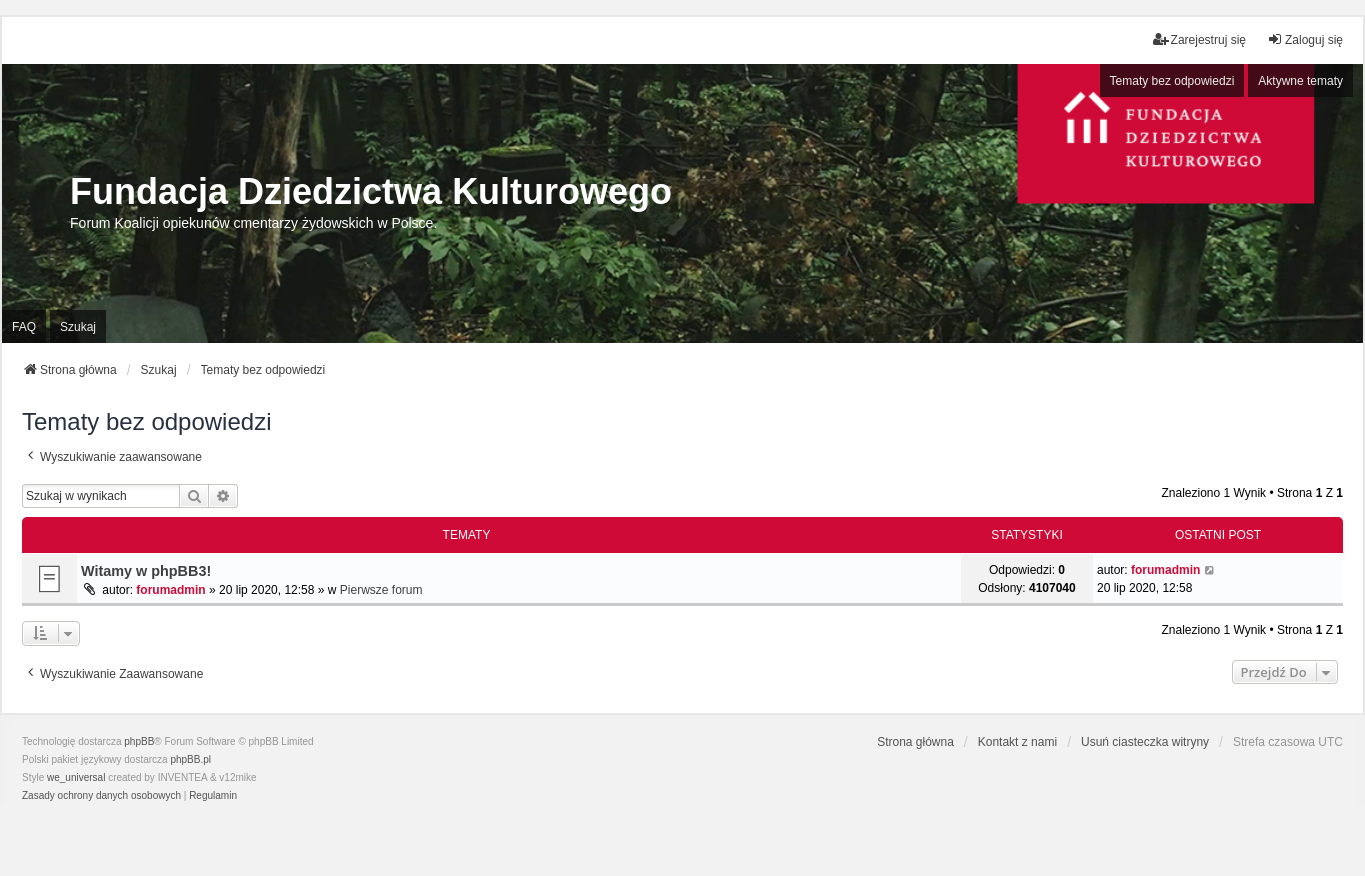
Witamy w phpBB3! (146, 571)
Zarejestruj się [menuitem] (1199, 39)
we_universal (76, 777)
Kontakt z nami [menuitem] (1017, 742)
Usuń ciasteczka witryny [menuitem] (1145, 742)
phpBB (139, 741)
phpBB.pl (190, 759)
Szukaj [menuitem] (78, 327)
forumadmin (170, 590)
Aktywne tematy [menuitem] (1300, 81)
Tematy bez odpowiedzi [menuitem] (1172, 81)
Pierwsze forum (381, 590)
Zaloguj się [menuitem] (1305, 39)
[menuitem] (101, 796)
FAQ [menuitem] (24, 327)
